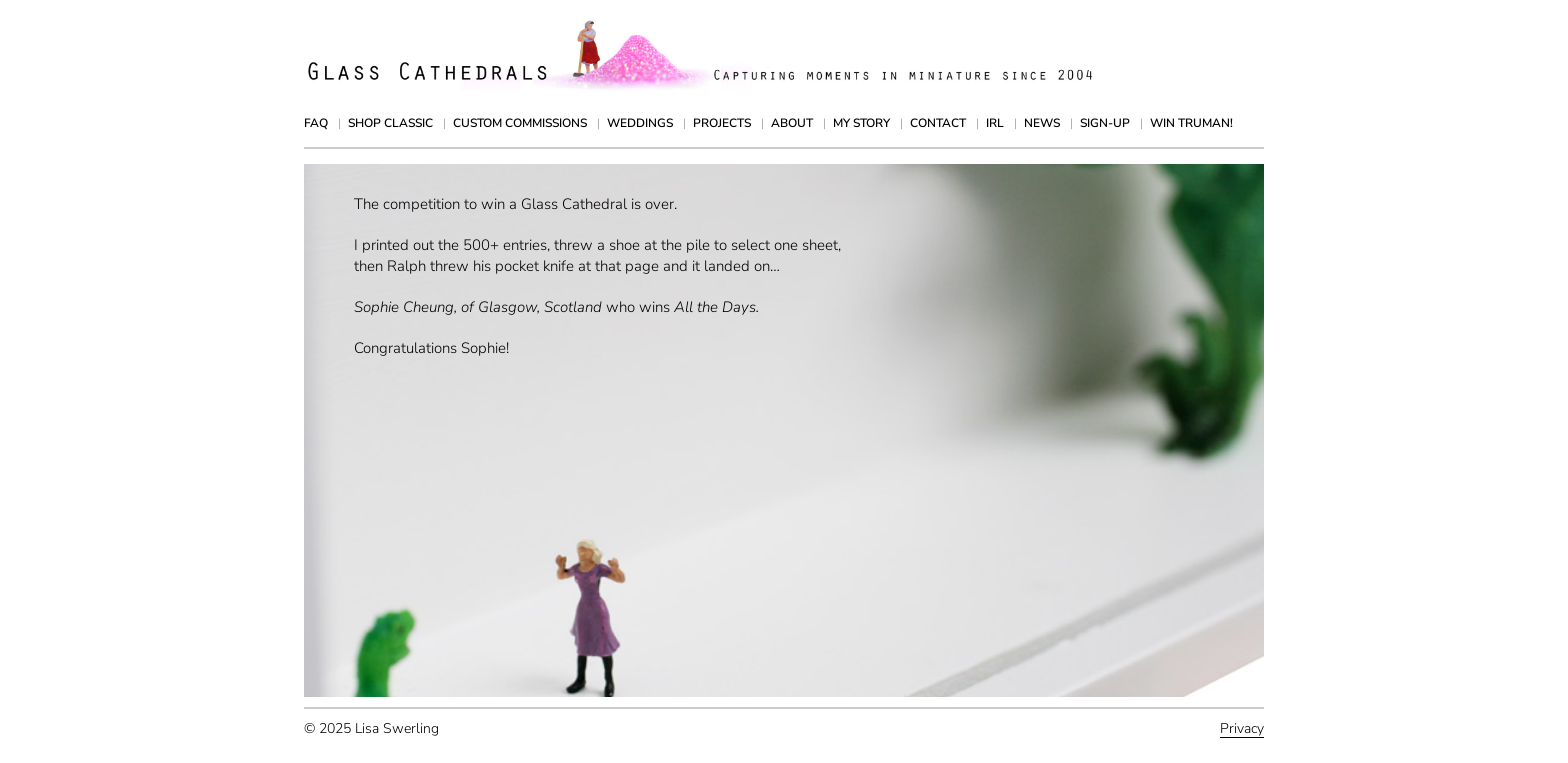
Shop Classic (390, 123)
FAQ (316, 123)
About (792, 123)
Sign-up (1105, 123)
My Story (861, 123)
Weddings (640, 123)
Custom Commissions (520, 123)
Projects (722, 123)
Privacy (1242, 728)
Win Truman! (1191, 123)
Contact (938, 123)
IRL (995, 123)
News (1042, 123)
